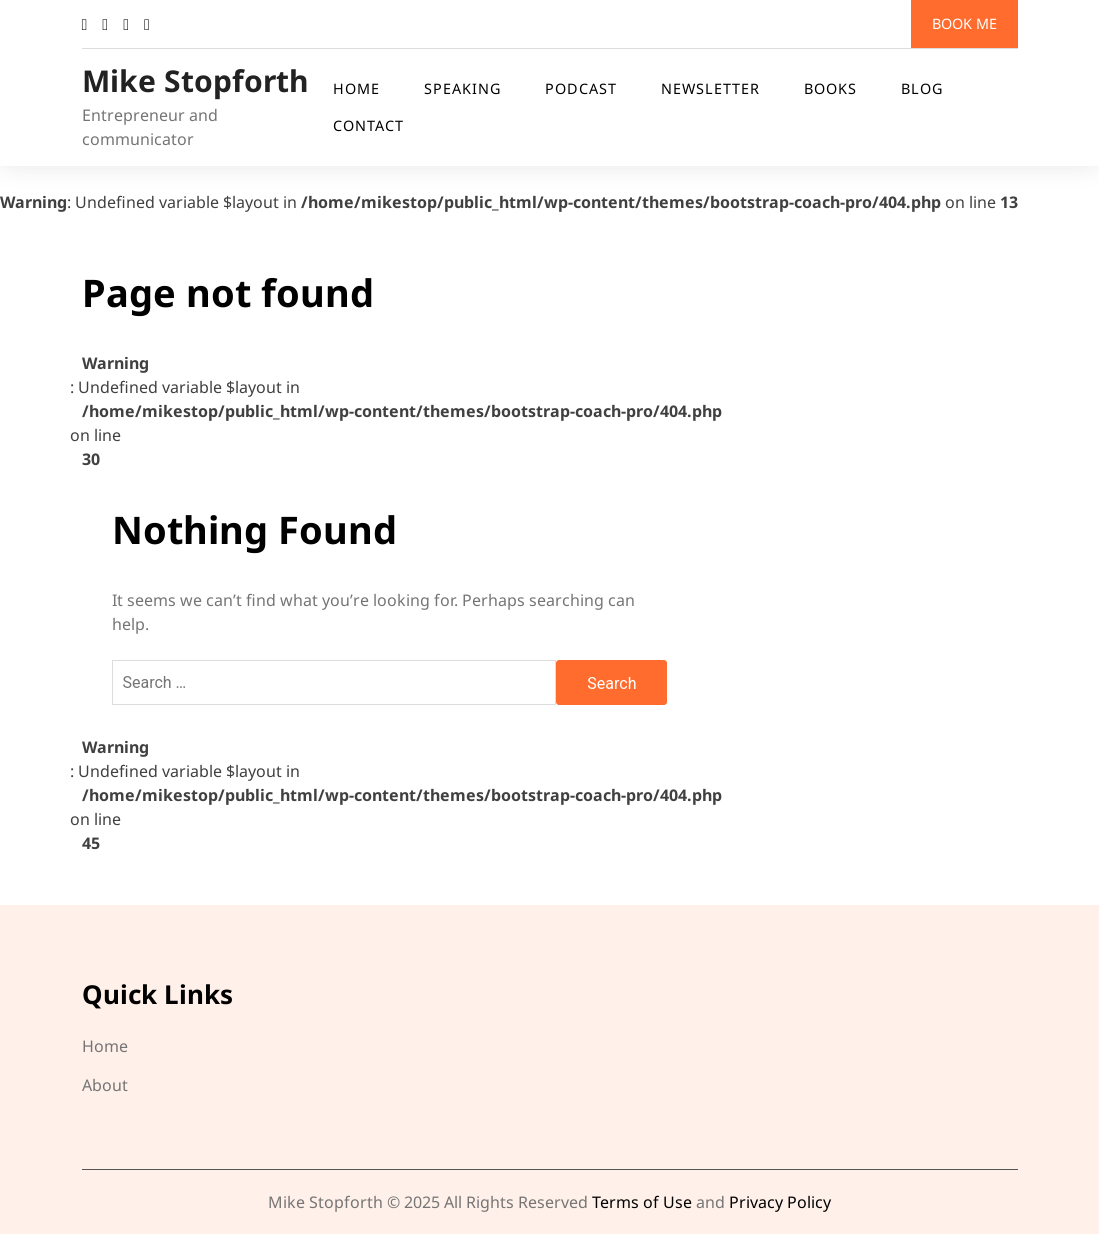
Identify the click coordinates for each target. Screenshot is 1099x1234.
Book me (964, 23)
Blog (922, 88)
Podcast (581, 88)
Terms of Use (642, 1202)
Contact (368, 125)
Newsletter (710, 88)
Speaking (462, 88)
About (105, 1085)
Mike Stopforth (195, 80)
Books (830, 88)
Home (356, 88)
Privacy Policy (780, 1202)
